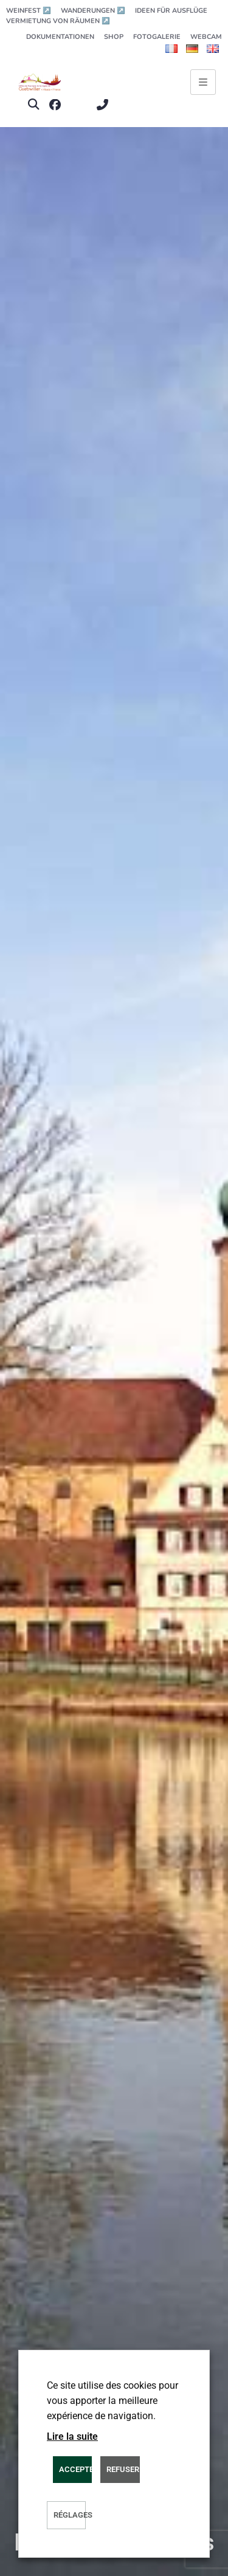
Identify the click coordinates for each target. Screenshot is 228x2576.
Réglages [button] (70, 2514)
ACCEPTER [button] (75, 2469)
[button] (33, 105)
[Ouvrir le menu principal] (203, 82)
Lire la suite (72, 2436)
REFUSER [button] (122, 2469)
